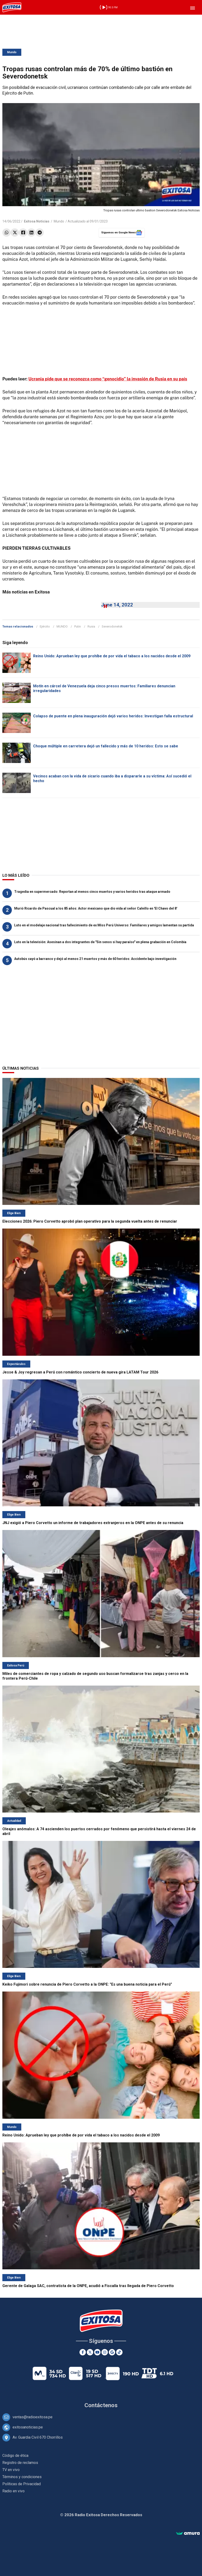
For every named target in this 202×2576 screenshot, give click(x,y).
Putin (77, 626)
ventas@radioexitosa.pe (33, 2417)
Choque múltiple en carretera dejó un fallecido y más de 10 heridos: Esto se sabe (105, 746)
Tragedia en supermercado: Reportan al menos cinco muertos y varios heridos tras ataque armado (92, 892)
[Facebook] (82, 2352)
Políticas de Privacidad (21, 2484)
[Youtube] (97, 2352)
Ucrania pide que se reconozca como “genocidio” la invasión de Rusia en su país (107, 378)
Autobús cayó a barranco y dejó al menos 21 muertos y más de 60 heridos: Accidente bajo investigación (95, 959)
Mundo (12, 52)
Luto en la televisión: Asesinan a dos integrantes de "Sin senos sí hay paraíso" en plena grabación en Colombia (100, 942)
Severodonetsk (112, 626)
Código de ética (15, 2455)
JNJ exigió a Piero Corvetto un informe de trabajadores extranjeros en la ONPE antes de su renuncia (92, 1523)
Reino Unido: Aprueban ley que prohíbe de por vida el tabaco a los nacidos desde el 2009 (111, 656)
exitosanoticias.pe (28, 2427)
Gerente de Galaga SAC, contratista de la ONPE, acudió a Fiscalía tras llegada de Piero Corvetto (88, 2286)
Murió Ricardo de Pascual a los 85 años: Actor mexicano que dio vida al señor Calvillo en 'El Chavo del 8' (95, 908)
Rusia (91, 626)
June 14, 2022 (117, 605)
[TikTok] (119, 2352)
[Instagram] (104, 2352)
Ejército (45, 626)
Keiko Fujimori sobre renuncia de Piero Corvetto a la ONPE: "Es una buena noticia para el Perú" (87, 1984)
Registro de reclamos (20, 2462)
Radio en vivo (13, 2491)
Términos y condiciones (22, 2477)
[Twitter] (90, 2352)
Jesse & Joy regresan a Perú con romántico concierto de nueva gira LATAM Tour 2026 (80, 1372)
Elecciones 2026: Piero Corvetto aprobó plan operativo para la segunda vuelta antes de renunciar (89, 1221)
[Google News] (112, 2352)
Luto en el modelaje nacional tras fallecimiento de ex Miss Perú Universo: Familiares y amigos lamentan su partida (104, 925)
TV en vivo (11, 2469)
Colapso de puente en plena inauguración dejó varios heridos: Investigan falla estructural (113, 716)
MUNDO (62, 626)
